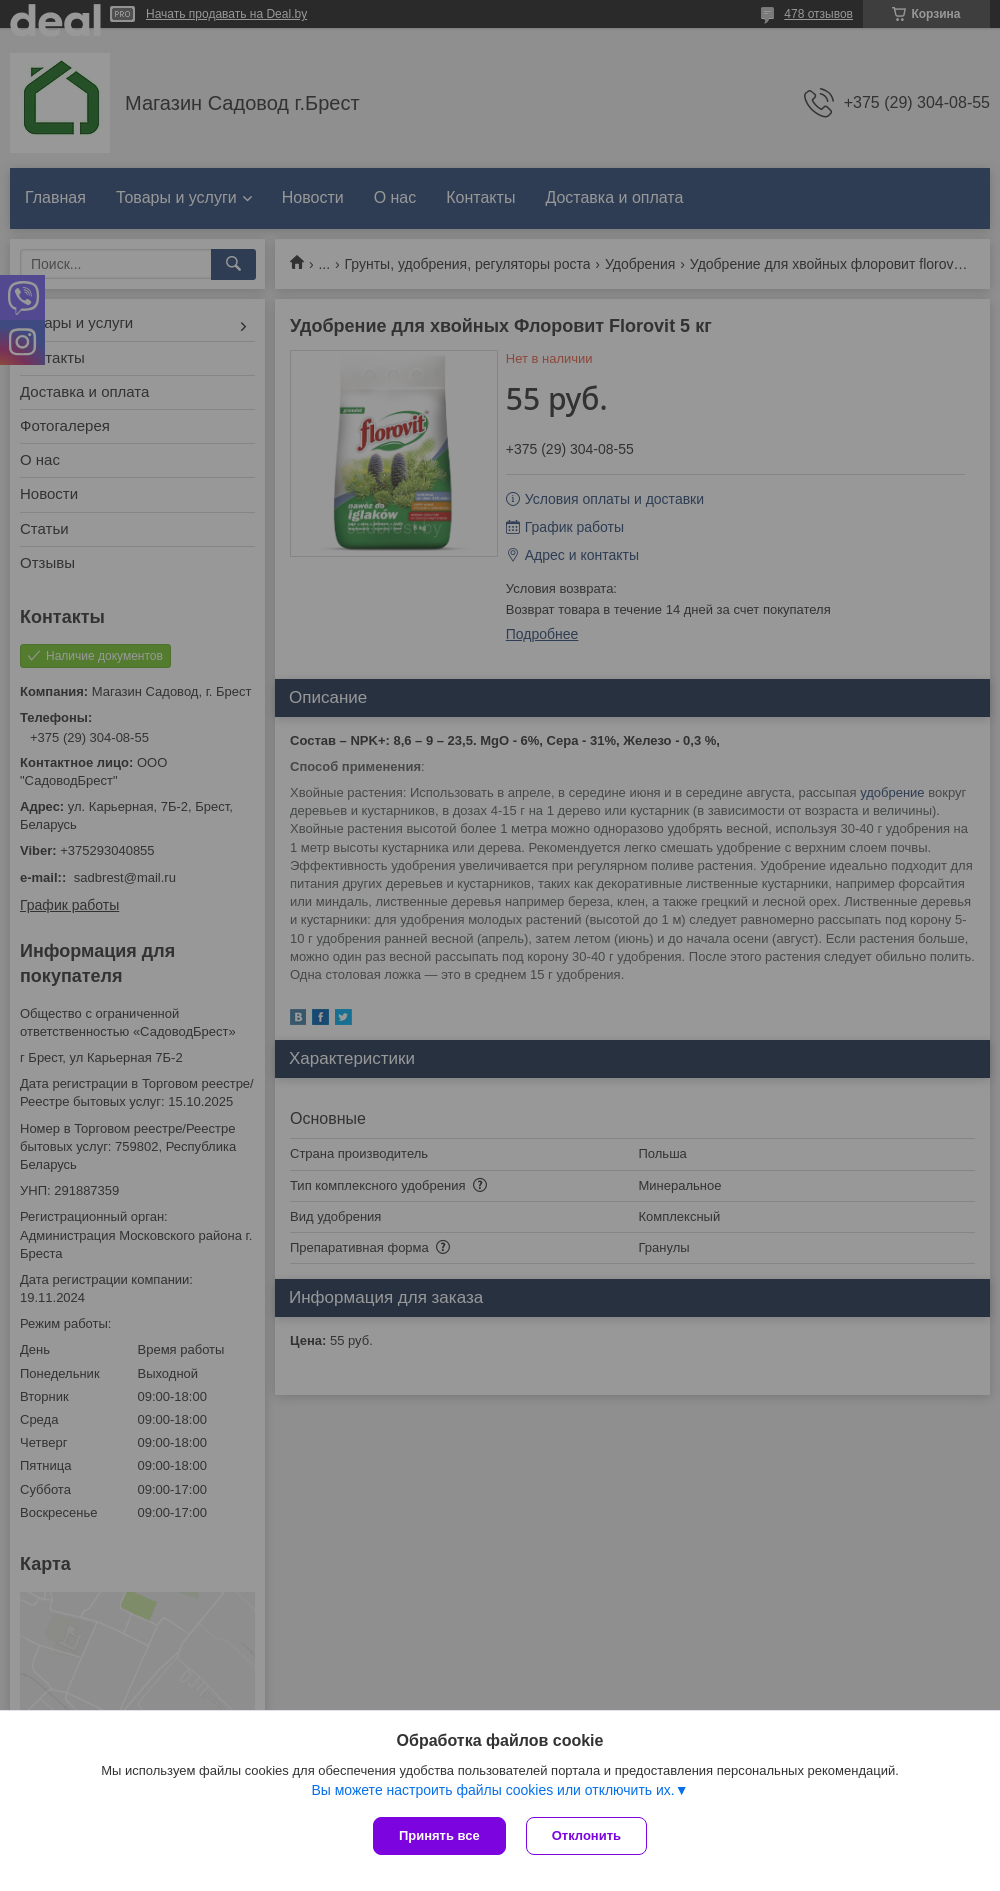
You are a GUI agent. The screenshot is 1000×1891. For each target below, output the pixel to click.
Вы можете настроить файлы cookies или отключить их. (492, 1790)
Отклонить (586, 1835)
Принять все (439, 1835)
